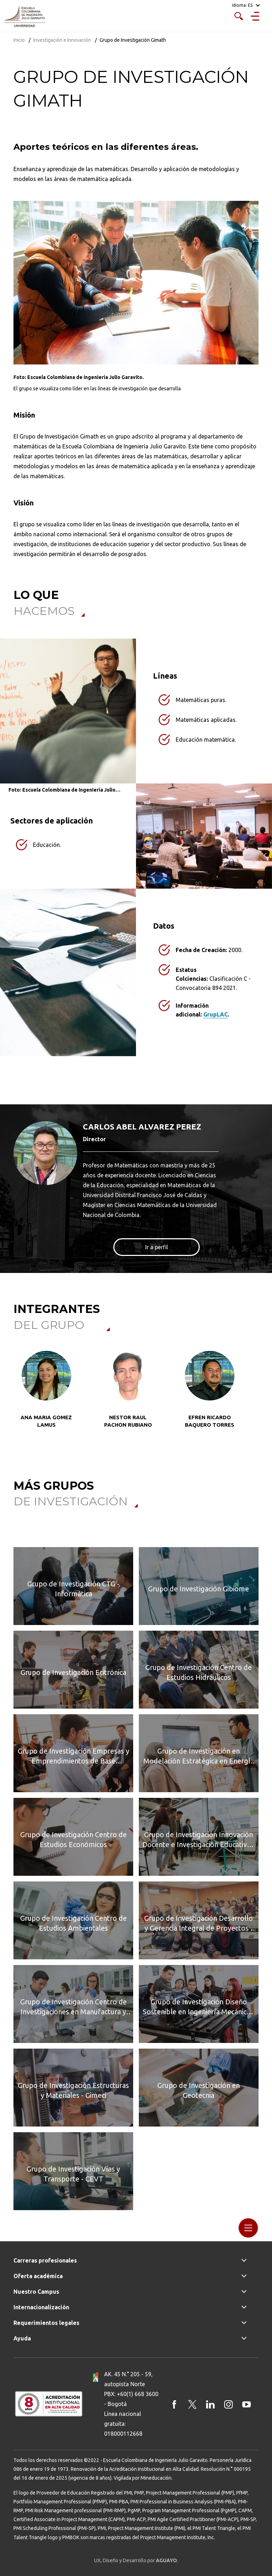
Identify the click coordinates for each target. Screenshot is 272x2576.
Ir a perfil (156, 1247)
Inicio (19, 40)
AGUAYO (166, 2560)
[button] (20, 1398)
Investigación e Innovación (62, 40)
